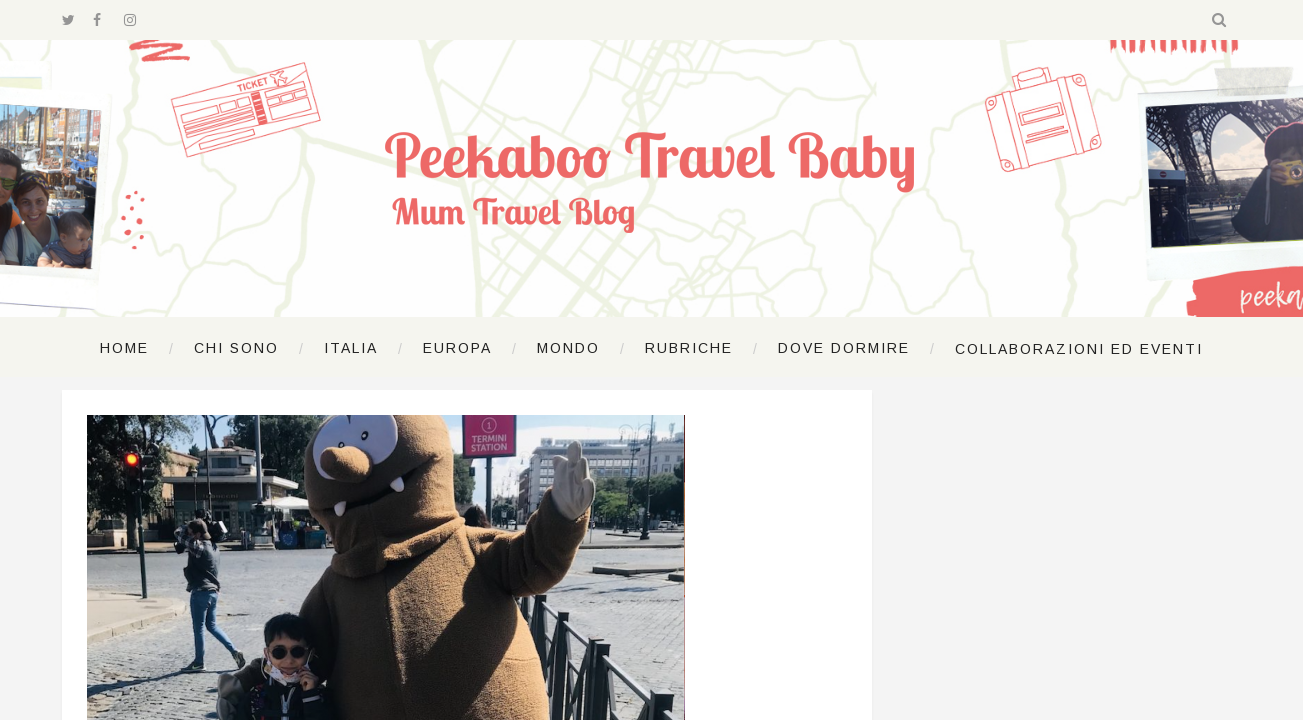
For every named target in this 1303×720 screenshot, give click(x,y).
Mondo (568, 348)
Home (124, 348)
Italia (351, 348)
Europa (457, 348)
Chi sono (236, 348)
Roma (475, 423)
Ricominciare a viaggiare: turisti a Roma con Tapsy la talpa (624, 469)
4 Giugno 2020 (457, 516)
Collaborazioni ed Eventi (1079, 349)
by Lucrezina (579, 516)
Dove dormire (844, 348)
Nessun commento (707, 516)
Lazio (426, 423)
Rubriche (689, 348)
